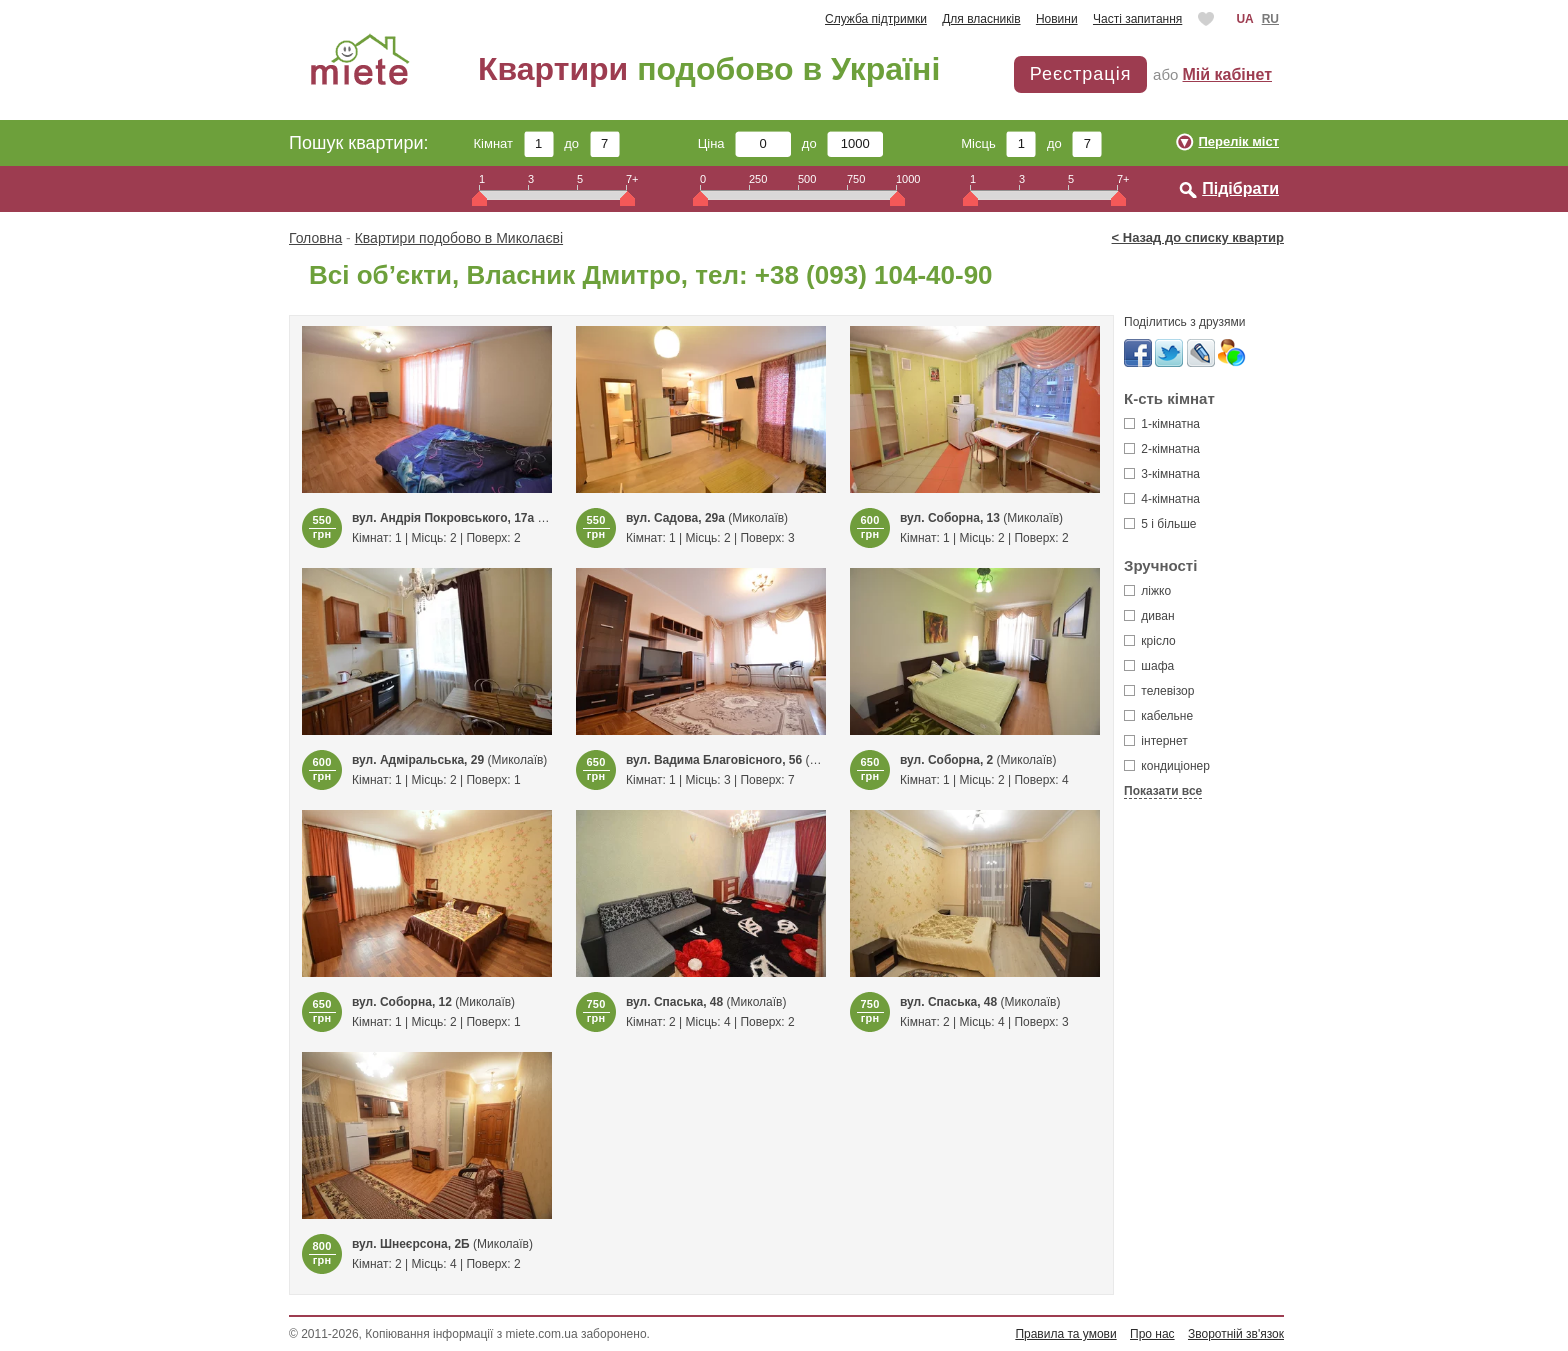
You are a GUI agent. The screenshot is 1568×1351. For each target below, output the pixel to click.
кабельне (1158, 716)
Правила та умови (1065, 1334)
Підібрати (1240, 188)
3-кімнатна (1162, 474)
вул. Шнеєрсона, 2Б (411, 1244)
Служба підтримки (876, 19)
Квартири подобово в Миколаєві (459, 238)
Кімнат (514, 143)
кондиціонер (1167, 766)
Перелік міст (1238, 141)
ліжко (1147, 591)
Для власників (981, 19)
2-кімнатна (1162, 449)
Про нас (1152, 1334)
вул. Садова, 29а (675, 518)
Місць (998, 143)
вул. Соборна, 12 (402, 1002)
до (591, 143)
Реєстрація (1081, 74)
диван (1149, 616)
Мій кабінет (1227, 74)
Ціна (745, 143)
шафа (1149, 666)
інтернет (1156, 741)
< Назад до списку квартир (1198, 237)
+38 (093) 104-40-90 (874, 275)
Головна (315, 238)
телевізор (1159, 691)
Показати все (1163, 791)
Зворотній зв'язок (1236, 1334)
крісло (1150, 641)
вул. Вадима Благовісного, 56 (714, 760)
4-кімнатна (1162, 499)
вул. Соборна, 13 (950, 518)
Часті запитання (1137, 19)
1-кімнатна (1162, 424)
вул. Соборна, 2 (946, 760)
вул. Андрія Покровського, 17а (443, 518)
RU (1270, 19)
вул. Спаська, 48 (674, 1002)
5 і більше (1160, 524)
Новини (1057, 19)
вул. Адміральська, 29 (418, 760)
